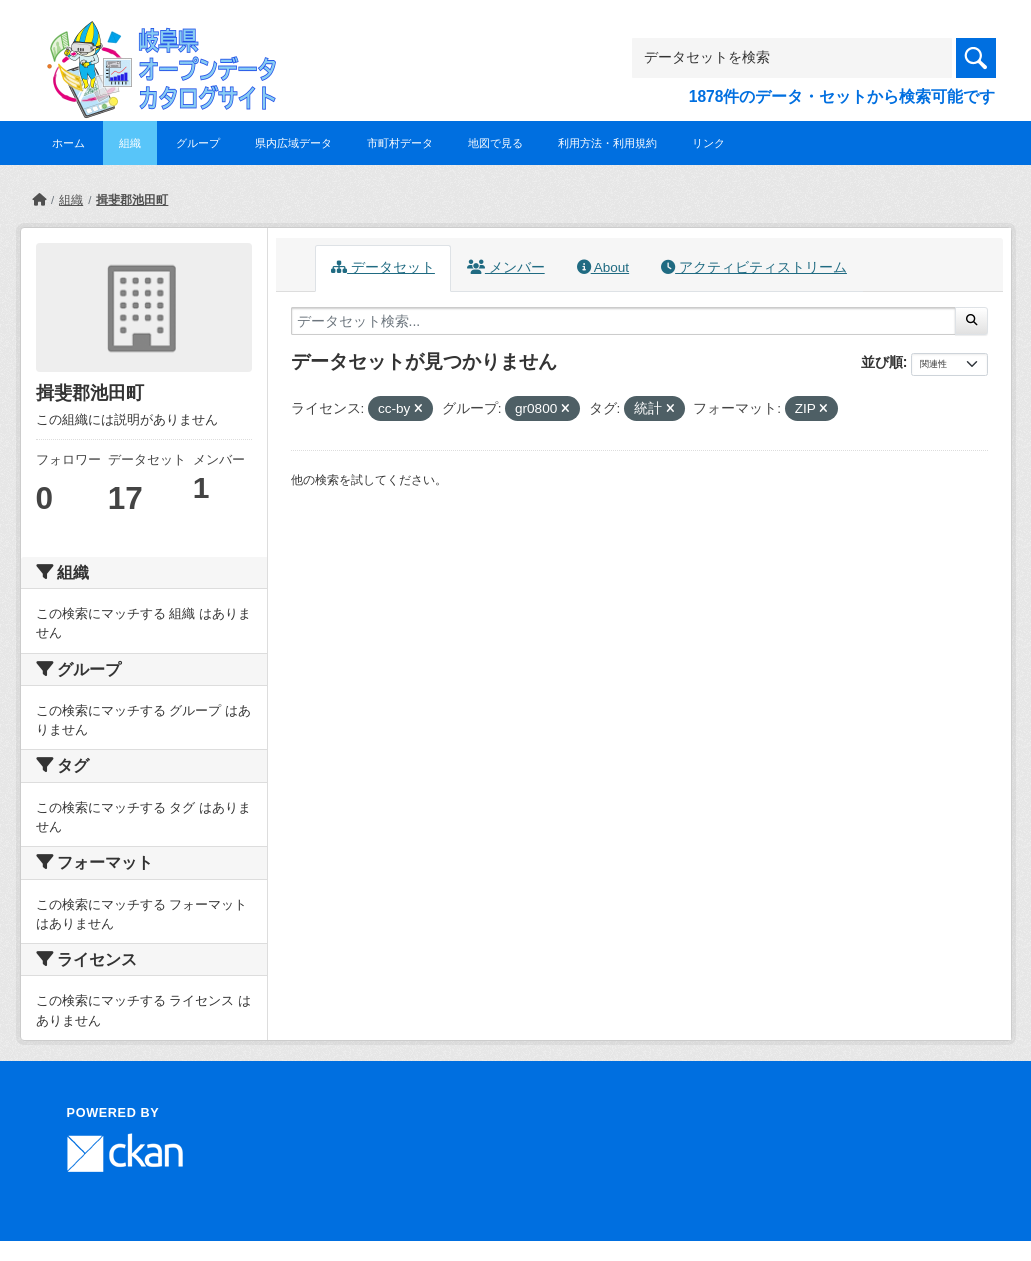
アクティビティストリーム (754, 267)
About (603, 267)
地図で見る (495, 143)
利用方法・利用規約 (607, 143)
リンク (708, 143)
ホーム (68, 143)
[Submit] (971, 321)
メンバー (506, 267)
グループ (198, 143)
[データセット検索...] (624, 321)
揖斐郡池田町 (132, 200)
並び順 (882, 362)
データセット (383, 267)
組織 (130, 143)
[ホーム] (39, 200)
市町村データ (400, 143)
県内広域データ (293, 143)
